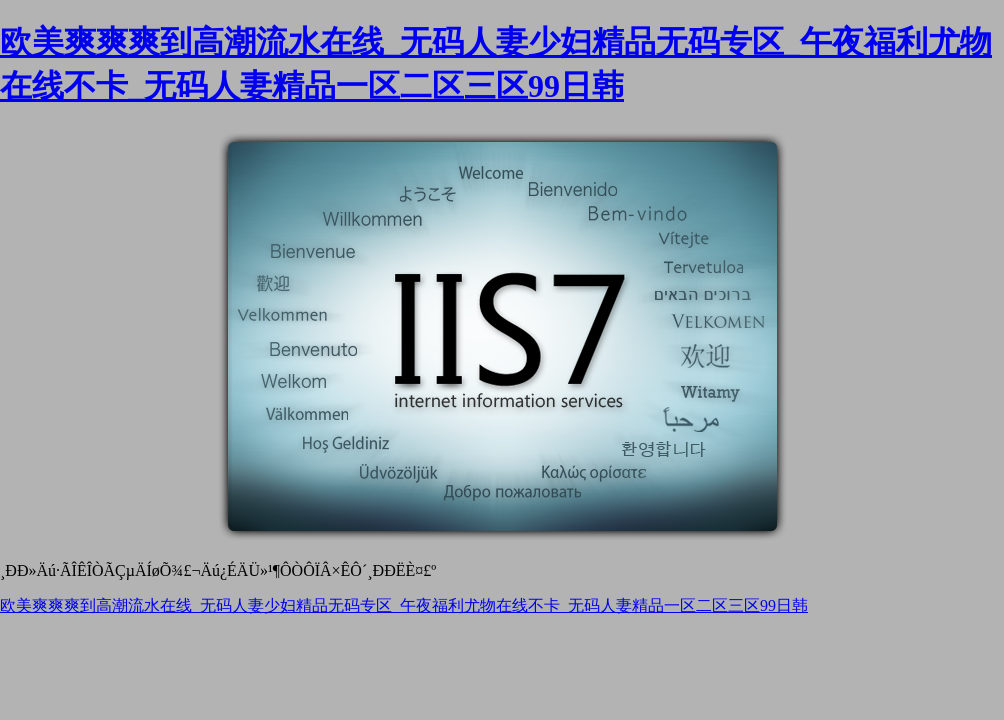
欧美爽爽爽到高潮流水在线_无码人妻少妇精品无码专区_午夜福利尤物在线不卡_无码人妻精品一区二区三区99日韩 (404, 605)
